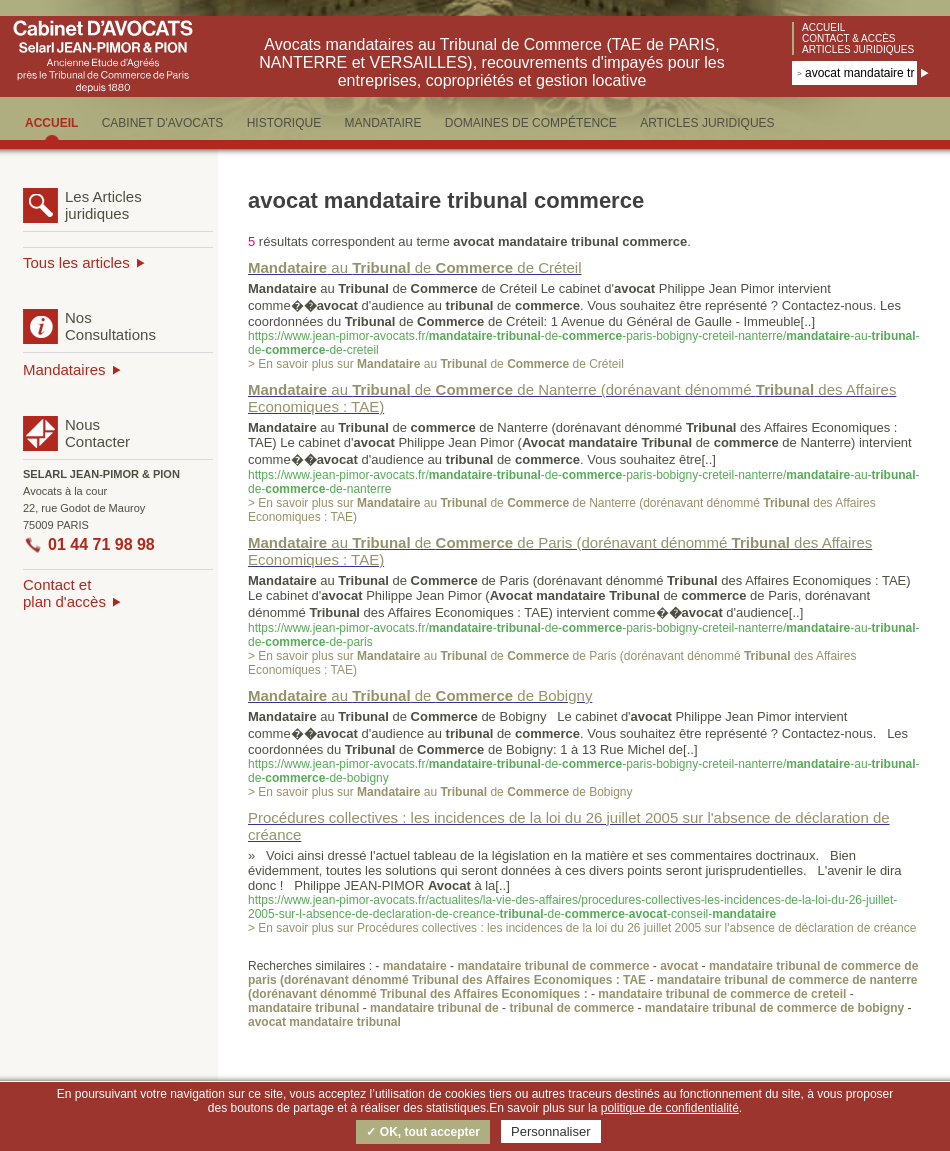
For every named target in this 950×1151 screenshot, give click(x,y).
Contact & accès (849, 38)
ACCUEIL (51, 123)
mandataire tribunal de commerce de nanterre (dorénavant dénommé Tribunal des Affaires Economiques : (583, 987)
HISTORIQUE (284, 123)
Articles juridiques (858, 49)
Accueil (823, 27)
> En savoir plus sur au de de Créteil (436, 364)
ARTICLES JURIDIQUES (707, 123)
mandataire (415, 966)
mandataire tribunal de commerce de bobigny (774, 1008)
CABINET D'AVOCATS (163, 123)
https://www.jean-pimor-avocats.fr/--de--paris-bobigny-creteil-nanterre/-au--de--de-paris (584, 635)
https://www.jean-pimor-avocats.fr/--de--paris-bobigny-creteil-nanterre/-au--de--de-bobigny (584, 771)
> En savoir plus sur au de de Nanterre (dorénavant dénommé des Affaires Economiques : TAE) (562, 510)
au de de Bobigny (420, 695)
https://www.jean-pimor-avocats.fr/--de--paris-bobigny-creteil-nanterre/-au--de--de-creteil (584, 343)
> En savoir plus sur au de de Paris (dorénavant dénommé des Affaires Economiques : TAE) (552, 663)
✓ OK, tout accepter (422, 1132)
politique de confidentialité (670, 1108)
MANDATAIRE (383, 123)
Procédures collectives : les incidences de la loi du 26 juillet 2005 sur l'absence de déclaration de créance (569, 826)
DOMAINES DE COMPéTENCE (531, 123)
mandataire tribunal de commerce (553, 966)
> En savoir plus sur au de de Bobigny (440, 792)
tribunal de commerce (571, 1008)
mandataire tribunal (303, 1008)
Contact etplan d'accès (64, 593)
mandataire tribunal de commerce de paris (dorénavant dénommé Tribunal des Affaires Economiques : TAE (583, 973)
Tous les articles (76, 262)
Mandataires (64, 369)
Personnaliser (551, 1131)
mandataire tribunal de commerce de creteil (722, 994)
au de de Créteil (415, 267)
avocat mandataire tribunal (324, 1022)
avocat (679, 966)
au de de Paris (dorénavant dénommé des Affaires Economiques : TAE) (560, 551)
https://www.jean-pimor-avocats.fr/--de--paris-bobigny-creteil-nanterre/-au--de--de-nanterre (584, 482)
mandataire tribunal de (434, 1008)
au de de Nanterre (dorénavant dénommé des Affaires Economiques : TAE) (572, 398)
